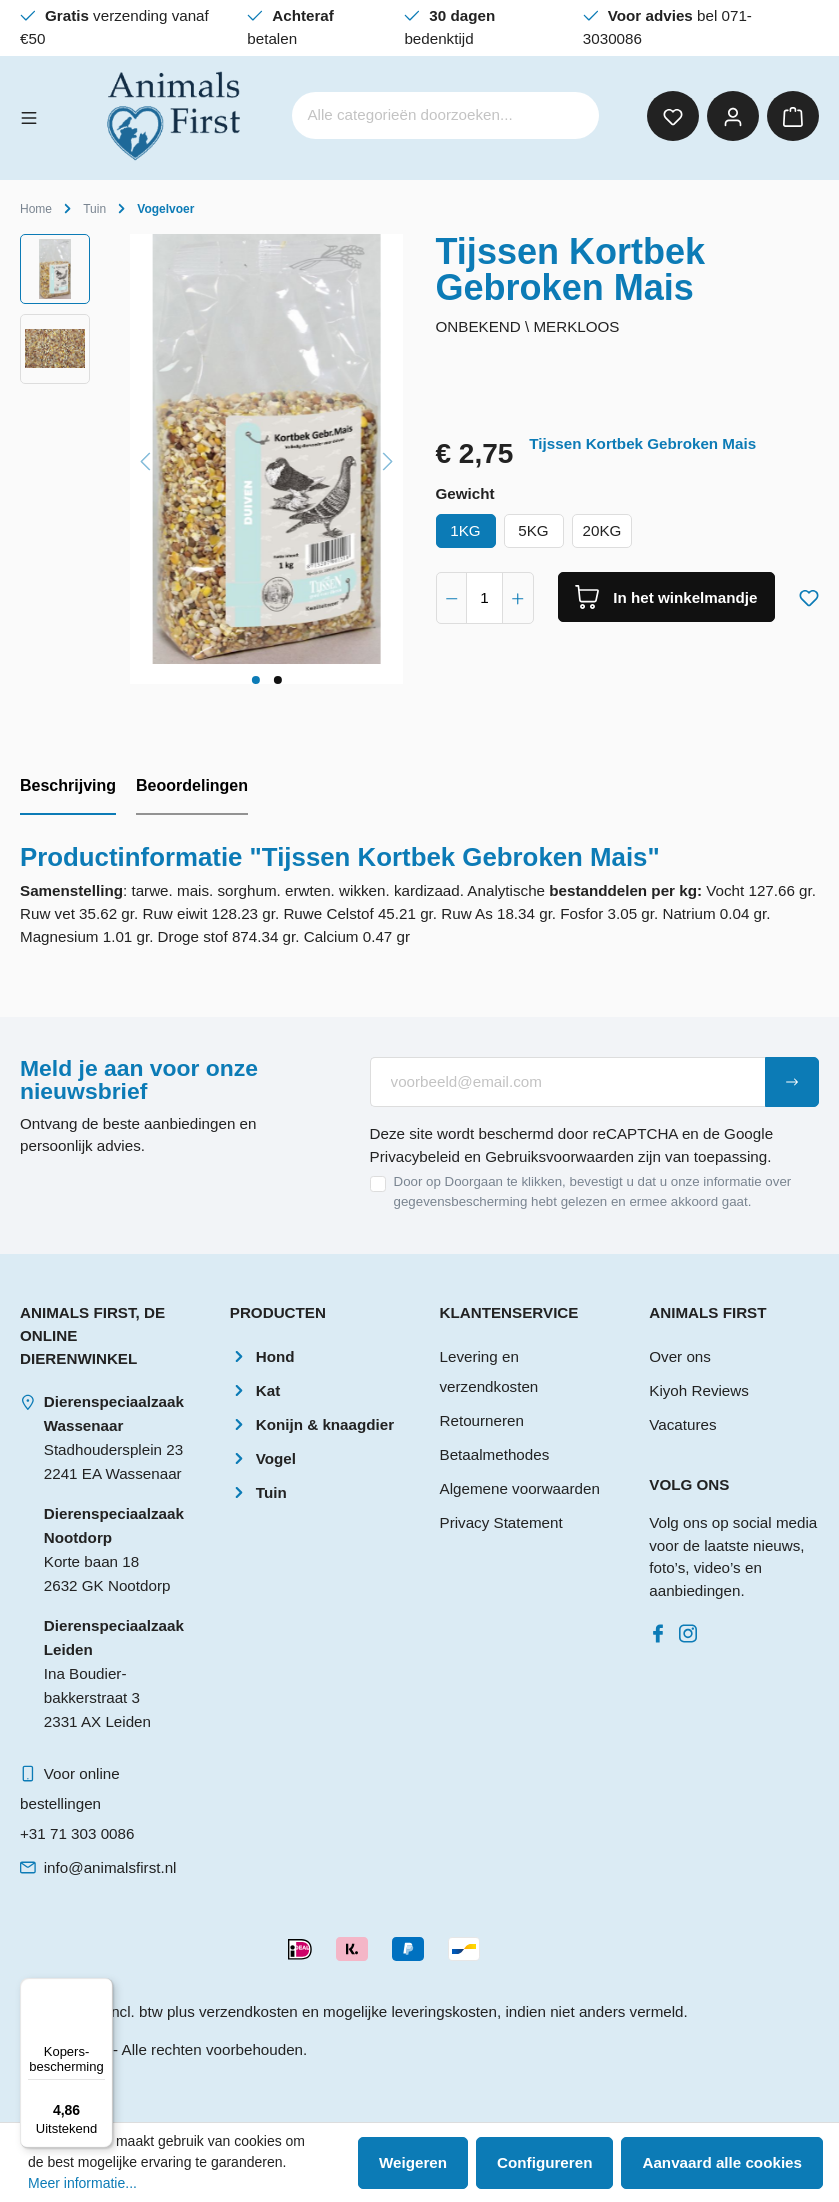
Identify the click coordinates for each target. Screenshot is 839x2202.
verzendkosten (248, 2011)
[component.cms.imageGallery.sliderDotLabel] (255, 680)
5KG (533, 530)
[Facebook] (662, 1628)
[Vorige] (145, 458)
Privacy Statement (501, 1522)
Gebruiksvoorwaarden (559, 1156)
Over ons (680, 1356)
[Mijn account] (733, 116)
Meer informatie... (82, 2183)
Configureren (544, 2162)
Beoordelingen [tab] (192, 785)
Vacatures (682, 1424)
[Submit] (792, 1082)
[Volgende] (388, 458)
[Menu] (29, 116)
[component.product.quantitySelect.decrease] (452, 598)
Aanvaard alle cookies (722, 2162)
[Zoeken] (571, 115)
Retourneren (482, 1420)
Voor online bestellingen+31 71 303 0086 (77, 1803)
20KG (602, 530)
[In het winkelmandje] (667, 597)
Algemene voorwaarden (520, 1488)
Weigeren (413, 2162)
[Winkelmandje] (793, 116)
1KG (465, 530)
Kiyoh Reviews (699, 1390)
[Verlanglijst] (673, 116)
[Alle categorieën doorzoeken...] (418, 115)
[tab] (68, 787)
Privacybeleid (415, 1156)
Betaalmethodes (495, 1454)
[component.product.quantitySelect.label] (484, 598)
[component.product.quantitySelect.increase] (518, 598)
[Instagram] (692, 1628)
